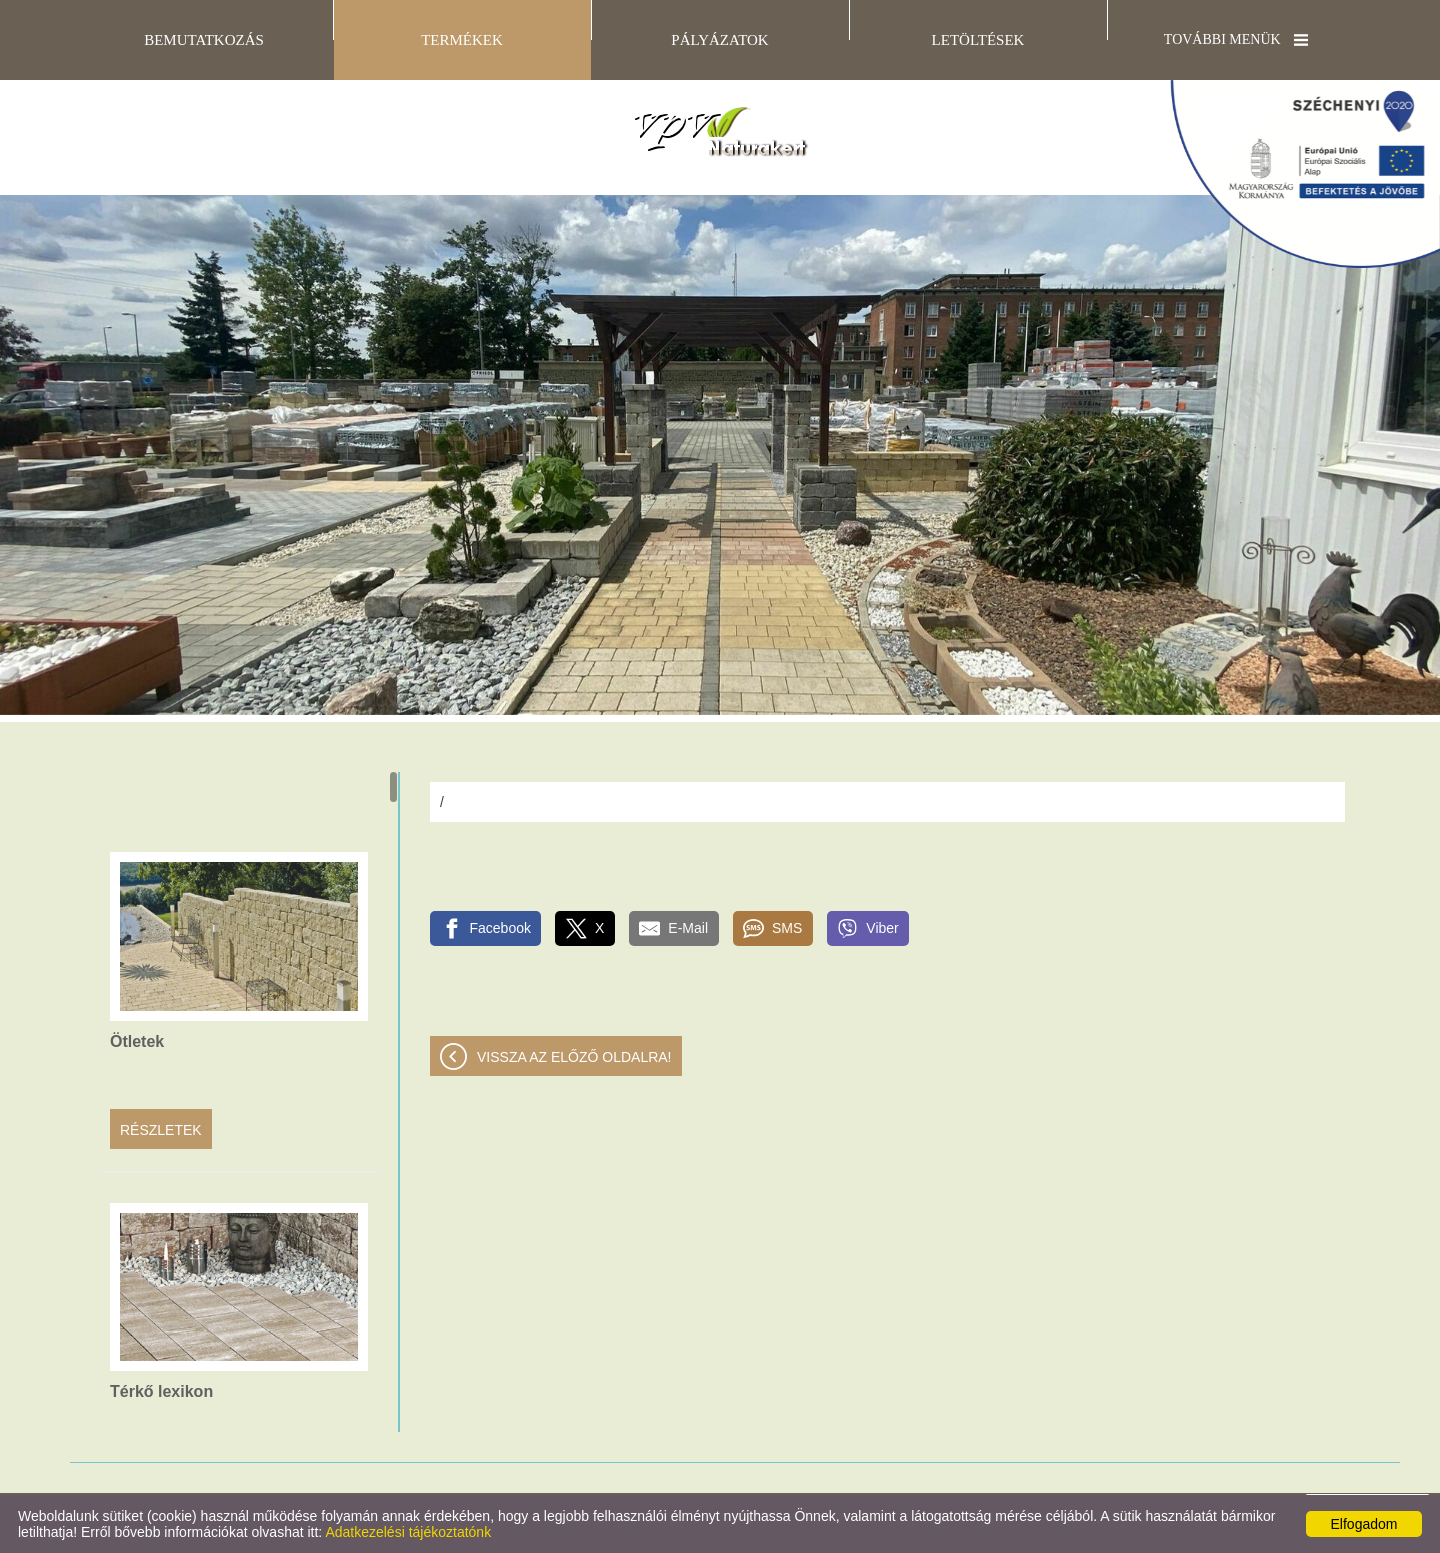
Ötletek (137, 1041)
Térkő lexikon (161, 1391)
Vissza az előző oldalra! (574, 1057)
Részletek (161, 1130)
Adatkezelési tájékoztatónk (408, 1532)
